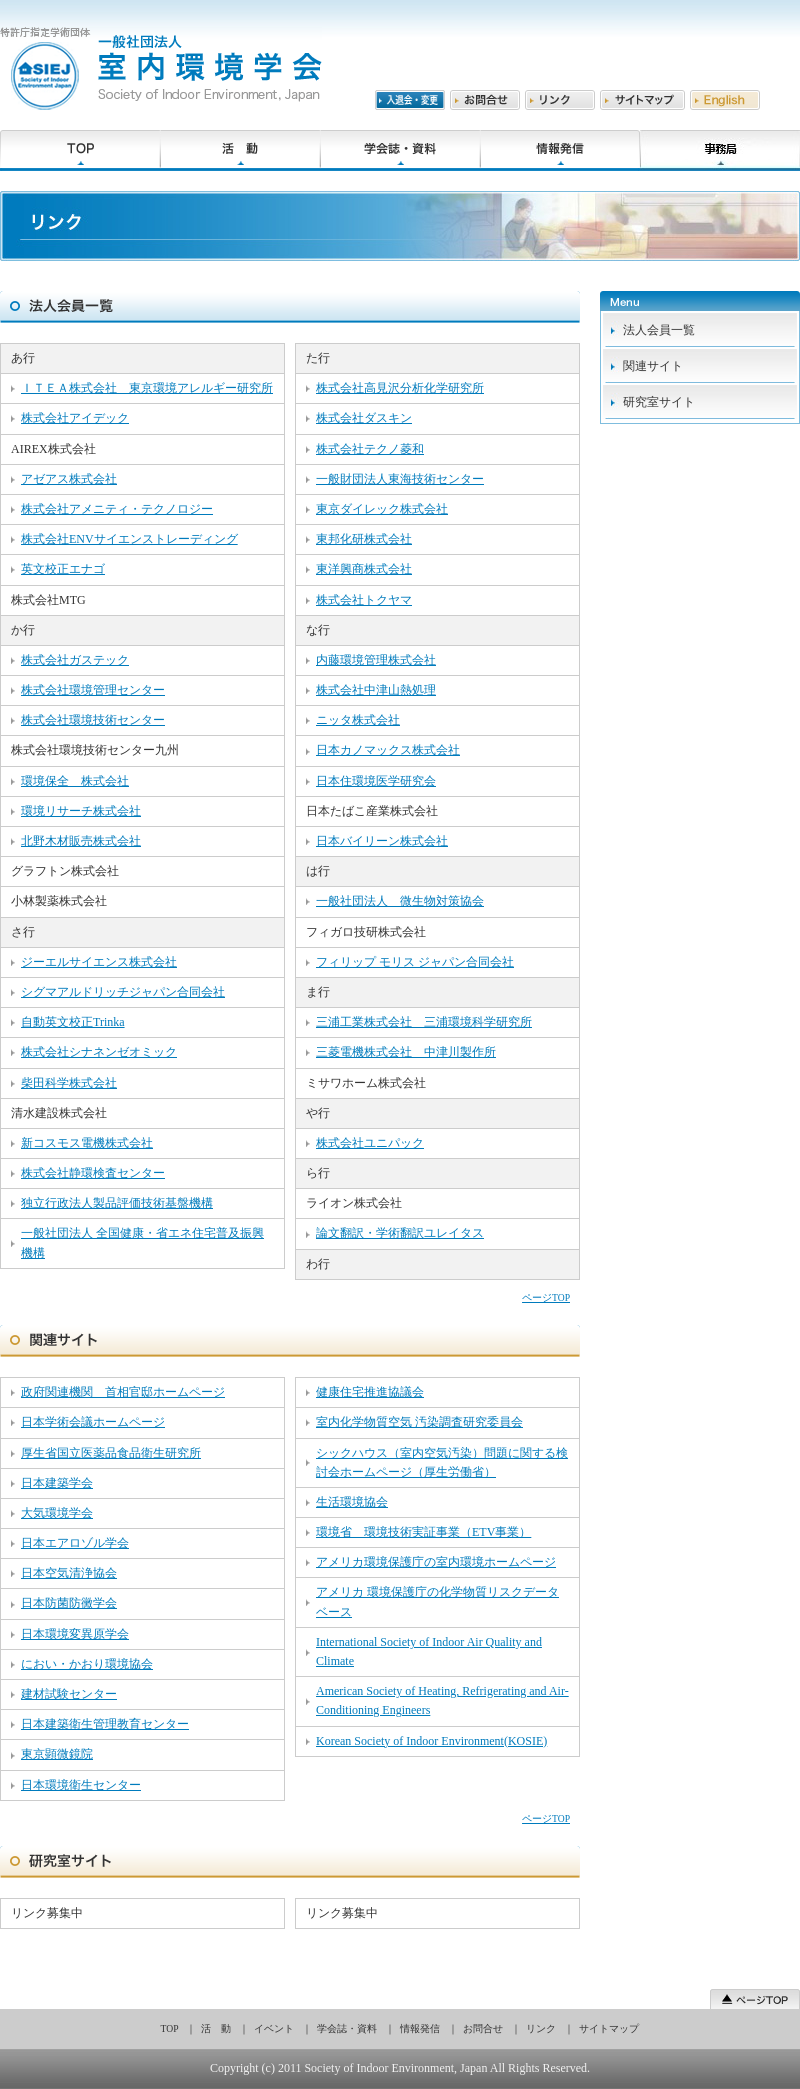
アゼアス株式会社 (69, 479)
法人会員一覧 (659, 330)
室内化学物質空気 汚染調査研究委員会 (419, 1422)
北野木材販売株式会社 (81, 841)
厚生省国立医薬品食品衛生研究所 (111, 1453)
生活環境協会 (352, 1502)
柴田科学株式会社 (69, 1083)
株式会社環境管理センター (93, 690)
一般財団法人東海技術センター (400, 479)
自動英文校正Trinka (73, 1022)
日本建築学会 (57, 1483)
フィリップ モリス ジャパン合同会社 (415, 962)
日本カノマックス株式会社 (388, 750)
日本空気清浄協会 (69, 1573)
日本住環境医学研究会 (376, 781)
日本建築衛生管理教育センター (105, 1724)
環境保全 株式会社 (75, 781)
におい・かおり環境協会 (87, 1664)
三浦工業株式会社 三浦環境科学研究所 (424, 1022)
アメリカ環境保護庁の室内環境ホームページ (436, 1562)
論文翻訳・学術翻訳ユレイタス (400, 1233)
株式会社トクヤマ (364, 600)
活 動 (216, 2028)
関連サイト (653, 366)
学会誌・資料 (347, 2028)
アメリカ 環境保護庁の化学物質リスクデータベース (437, 1601)
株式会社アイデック (75, 418)
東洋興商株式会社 (364, 569)
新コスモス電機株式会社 (87, 1143)
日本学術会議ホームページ (93, 1422)
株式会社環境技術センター (93, 720)
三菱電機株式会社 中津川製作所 (406, 1052)
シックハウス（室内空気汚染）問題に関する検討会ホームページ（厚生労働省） (442, 1462)
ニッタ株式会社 (358, 720)
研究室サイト (659, 402)
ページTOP (546, 1297)
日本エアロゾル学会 (75, 1543)
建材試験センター (69, 1694)
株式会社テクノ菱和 (370, 449)
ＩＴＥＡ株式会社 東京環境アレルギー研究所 (147, 388)
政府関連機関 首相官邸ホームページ (123, 1392)
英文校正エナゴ (63, 569)
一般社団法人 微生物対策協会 (400, 901)
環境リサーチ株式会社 (81, 811)
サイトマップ (609, 2028)
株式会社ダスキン (364, 418)
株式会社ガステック (75, 660)
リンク (541, 2028)
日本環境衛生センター (81, 1785)
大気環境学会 (57, 1513)
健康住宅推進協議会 (370, 1392)
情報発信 (420, 2028)
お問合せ (483, 2028)
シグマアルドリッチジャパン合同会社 (123, 992)
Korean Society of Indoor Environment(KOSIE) (431, 1741)
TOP (170, 2028)
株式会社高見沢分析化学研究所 (400, 388)
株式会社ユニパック (370, 1143)
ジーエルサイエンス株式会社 (99, 962)
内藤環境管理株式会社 (376, 660)
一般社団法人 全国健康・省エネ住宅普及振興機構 (142, 1242)
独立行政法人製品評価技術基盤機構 (117, 1203)
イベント (274, 2028)
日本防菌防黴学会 (69, 1603)
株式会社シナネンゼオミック (99, 1052)
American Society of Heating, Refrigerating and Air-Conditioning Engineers (442, 1700)
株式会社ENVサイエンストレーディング (129, 539)
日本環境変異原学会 (75, 1634)
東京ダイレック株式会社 (382, 509)
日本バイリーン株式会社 (382, 841)
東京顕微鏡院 (57, 1754)
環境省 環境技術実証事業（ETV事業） (423, 1532)
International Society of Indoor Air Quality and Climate (429, 1651)
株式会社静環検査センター (93, 1173)
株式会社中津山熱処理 (376, 690)
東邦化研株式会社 (364, 539)
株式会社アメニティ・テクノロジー (117, 509)
